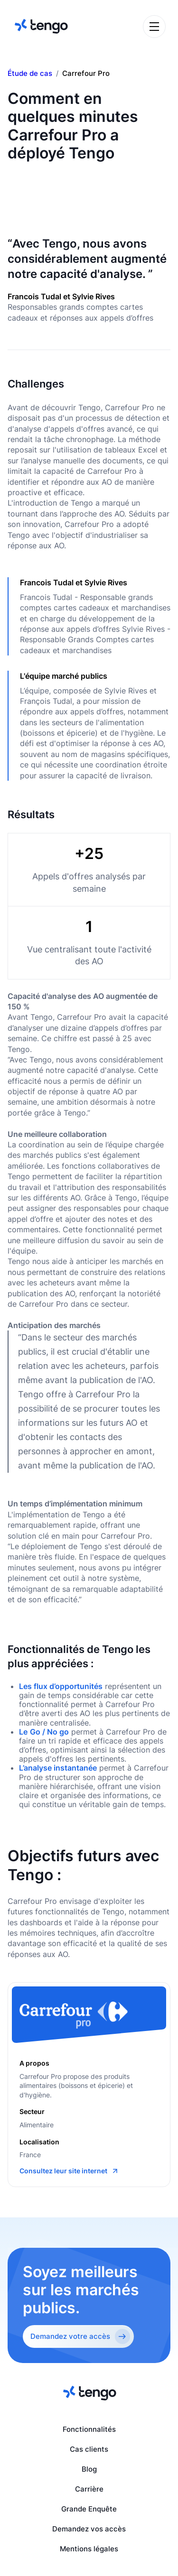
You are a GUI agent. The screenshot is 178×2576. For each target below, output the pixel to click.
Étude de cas (30, 73)
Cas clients (89, 2449)
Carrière (89, 2489)
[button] (154, 26)
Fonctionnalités (89, 2429)
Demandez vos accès (89, 2529)
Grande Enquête (89, 2509)
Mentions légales (89, 2549)
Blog (89, 2469)
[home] (40, 26)
